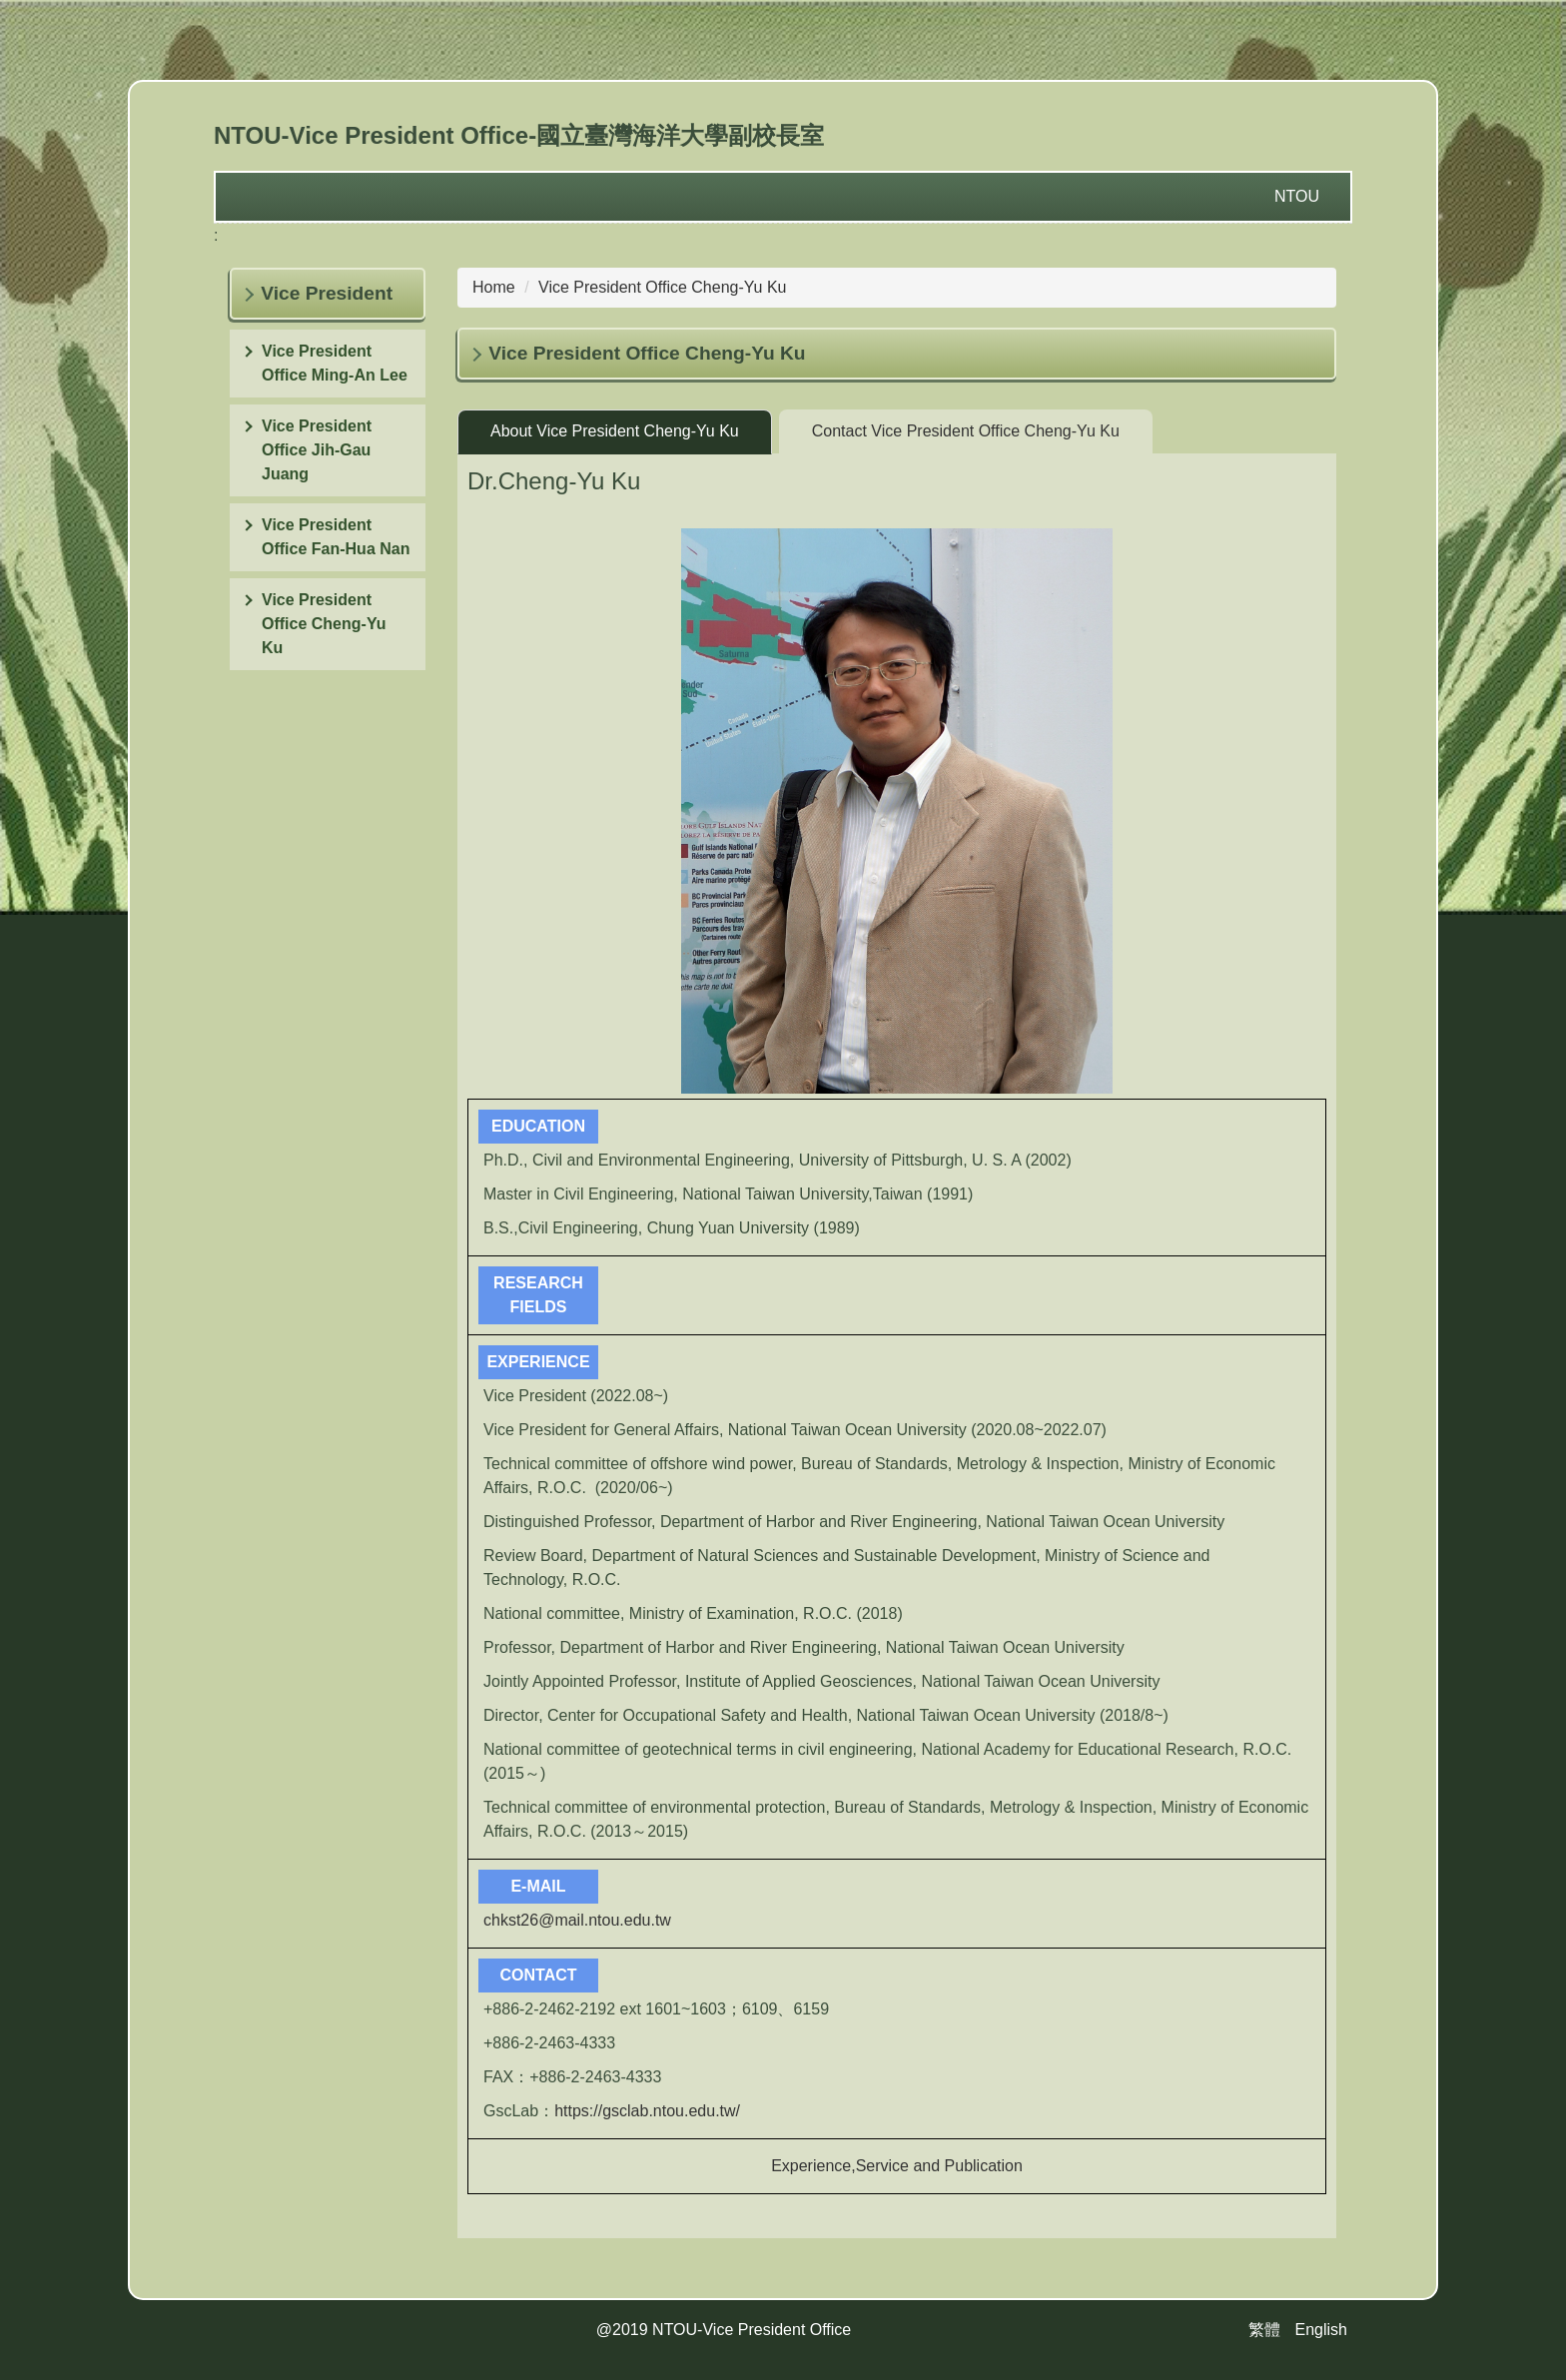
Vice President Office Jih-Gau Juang (317, 449)
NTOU (1296, 196)
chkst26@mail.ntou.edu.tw (577, 1920)
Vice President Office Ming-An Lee (334, 363)
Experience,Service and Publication (897, 2165)
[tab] (614, 431)
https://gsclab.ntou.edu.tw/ (647, 2110)
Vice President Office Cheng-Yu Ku (324, 623)
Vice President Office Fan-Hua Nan (335, 536)
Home (493, 287)
